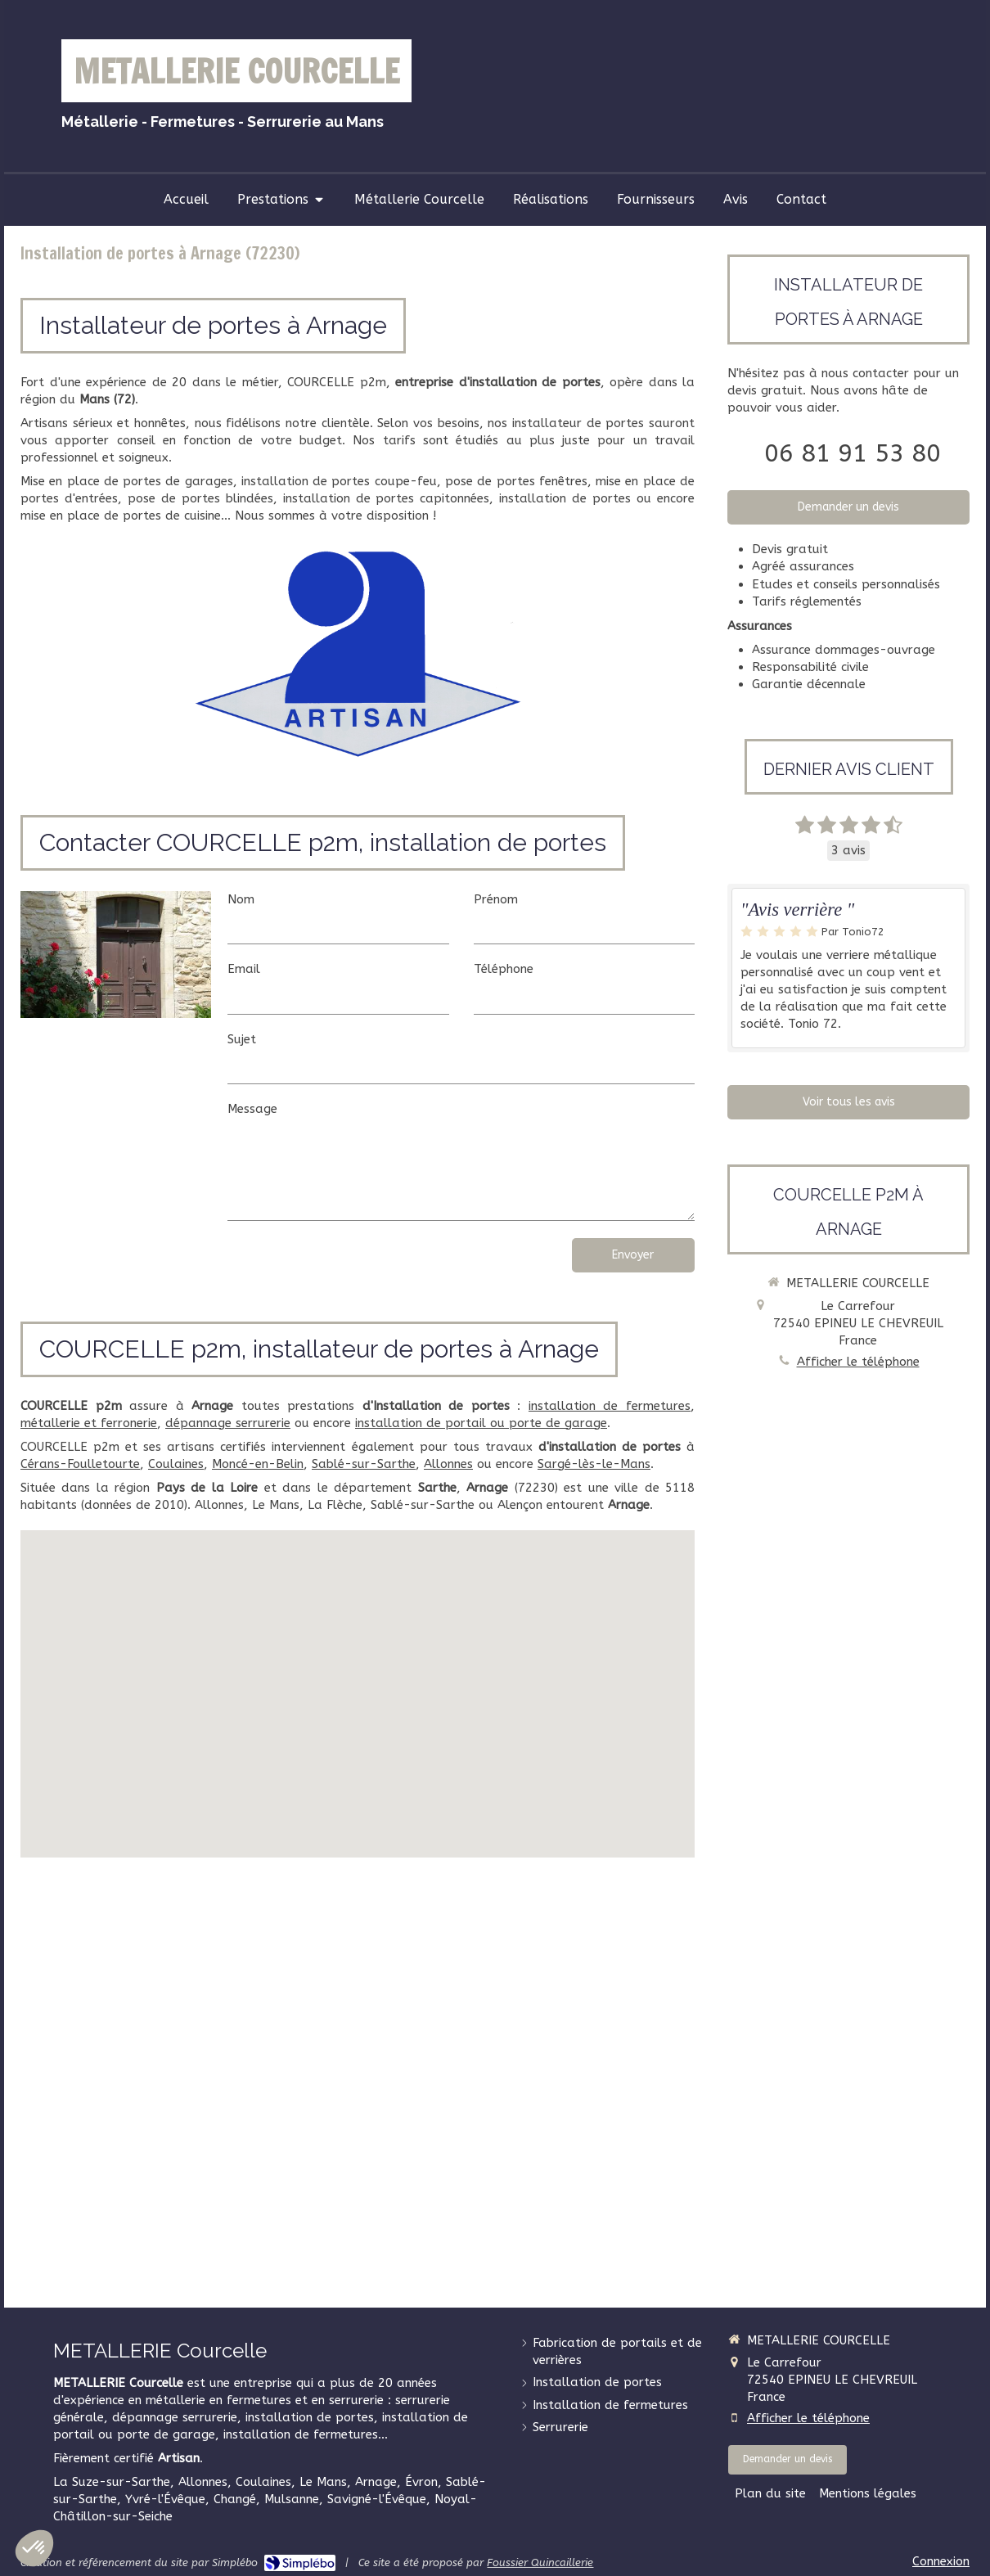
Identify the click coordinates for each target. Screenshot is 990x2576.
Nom (240, 899)
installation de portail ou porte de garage (481, 1423)
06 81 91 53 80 (852, 453)
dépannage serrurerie (227, 1423)
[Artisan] (357, 653)
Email (243, 968)
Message (252, 1108)
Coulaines (176, 1464)
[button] (34, 2548)
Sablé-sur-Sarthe (364, 1464)
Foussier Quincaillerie (540, 2562)
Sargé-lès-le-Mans (594, 1464)
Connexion (941, 2561)
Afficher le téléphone (858, 1361)
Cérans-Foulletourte (80, 1464)
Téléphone (503, 968)
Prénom (496, 899)
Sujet (241, 1039)
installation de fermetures (610, 1405)
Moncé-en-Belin (258, 1464)
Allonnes (448, 1464)
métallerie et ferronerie (88, 1423)
